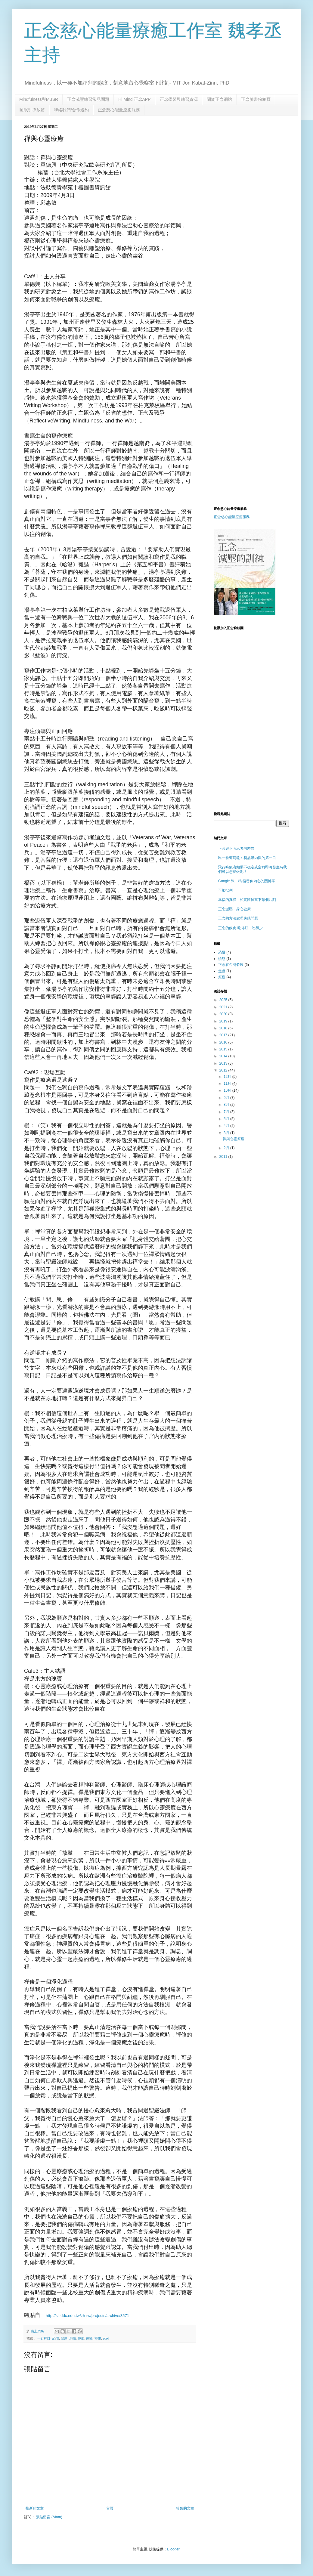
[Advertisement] (232, 215)
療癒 (89, 2338)
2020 (223, 1014)
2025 (223, 1000)
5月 (227, 1119)
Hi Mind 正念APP (134, 99)
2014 (223, 1056)
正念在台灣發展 (230, 965)
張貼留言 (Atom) (49, 2517)
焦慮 (221, 971)
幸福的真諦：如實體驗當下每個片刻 (247, 900)
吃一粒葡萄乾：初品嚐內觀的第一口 (247, 858)
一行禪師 (44, 2338)
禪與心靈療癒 (233, 1139)
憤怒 (221, 959)
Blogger (173, 2549)
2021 (223, 1007)
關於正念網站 (219, 99)
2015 (223, 1049)
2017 (223, 1035)
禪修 (98, 2338)
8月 (227, 1104)
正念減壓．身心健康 (234, 909)
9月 (227, 1098)
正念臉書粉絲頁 (256, 99)
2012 (223, 1070)
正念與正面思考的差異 (236, 848)
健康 (64, 2338)
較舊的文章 (185, 2508)
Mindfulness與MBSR (38, 99)
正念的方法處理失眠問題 (238, 918)
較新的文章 (35, 2508)
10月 (228, 1090)
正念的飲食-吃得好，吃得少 (240, 928)
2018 (223, 1028)
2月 (227, 1148)
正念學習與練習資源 (179, 99)
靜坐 (81, 2338)
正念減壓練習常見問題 (88, 99)
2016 (223, 1042)
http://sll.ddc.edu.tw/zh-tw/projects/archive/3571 (87, 2315)
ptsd (106, 2338)
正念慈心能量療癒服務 (119, 109)
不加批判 (225, 890)
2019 (223, 1021)
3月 (227, 1133)
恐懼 (55, 2338)
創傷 (72, 2338)
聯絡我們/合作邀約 (71, 109)
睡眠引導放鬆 (32, 109)
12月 (228, 1077)
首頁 (109, 2508)
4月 (227, 1126)
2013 (223, 1063)
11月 (228, 1083)
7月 (227, 1112)
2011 (223, 1157)
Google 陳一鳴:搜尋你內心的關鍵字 (246, 881)
